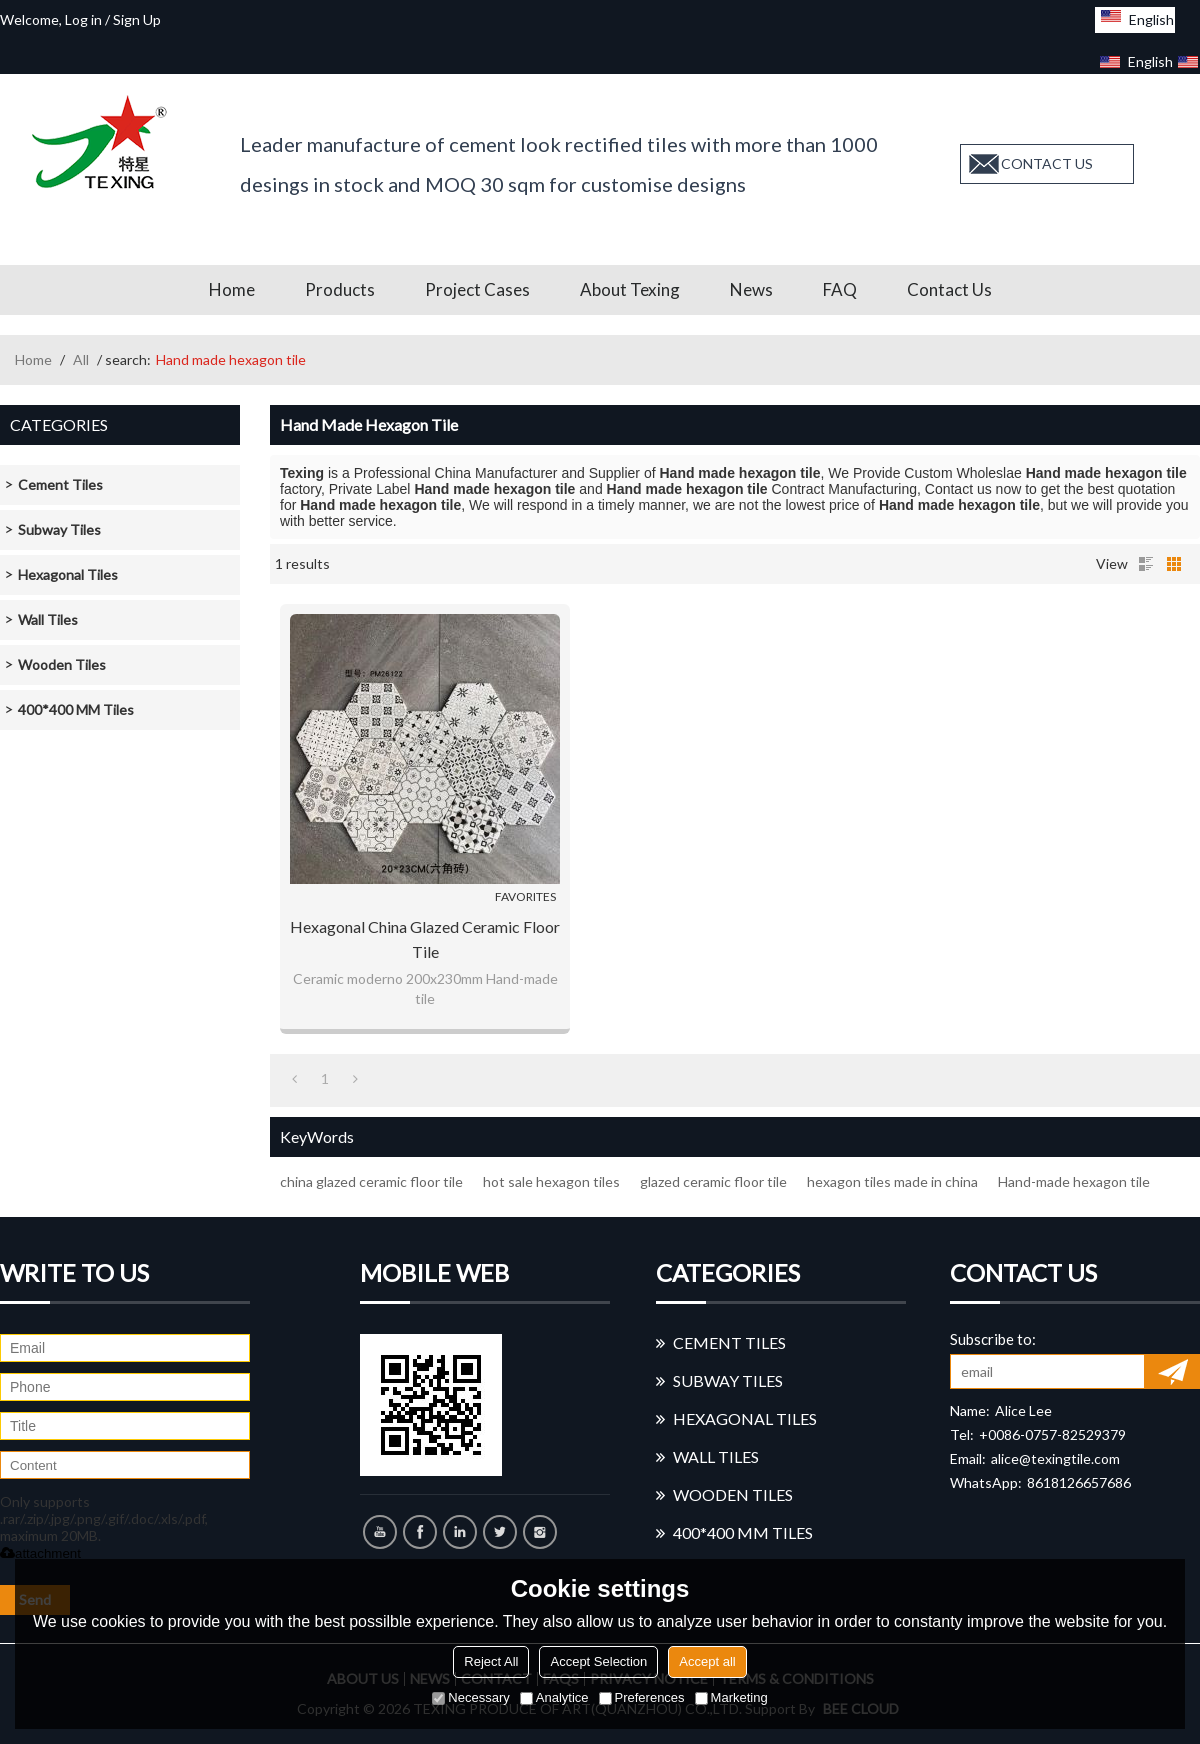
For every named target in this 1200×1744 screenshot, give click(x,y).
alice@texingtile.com (1055, 1458)
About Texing (630, 289)
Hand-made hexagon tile (1074, 1181)
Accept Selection (598, 1661)
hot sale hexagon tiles (551, 1181)
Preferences (642, 1697)
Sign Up (137, 19)
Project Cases (477, 289)
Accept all (707, 1661)
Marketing (731, 1697)
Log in (83, 19)
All (81, 359)
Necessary (470, 1697)
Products (340, 289)
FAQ (840, 289)
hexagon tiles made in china (892, 1181)
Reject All (491, 1661)
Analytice (554, 1697)
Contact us (949, 289)
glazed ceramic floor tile (713, 1181)
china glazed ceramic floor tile (371, 1181)
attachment (40, 1553)
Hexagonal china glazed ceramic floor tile (425, 939)
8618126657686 (1079, 1482)
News (751, 289)
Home (232, 289)
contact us (1047, 163)
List (1146, 564)
